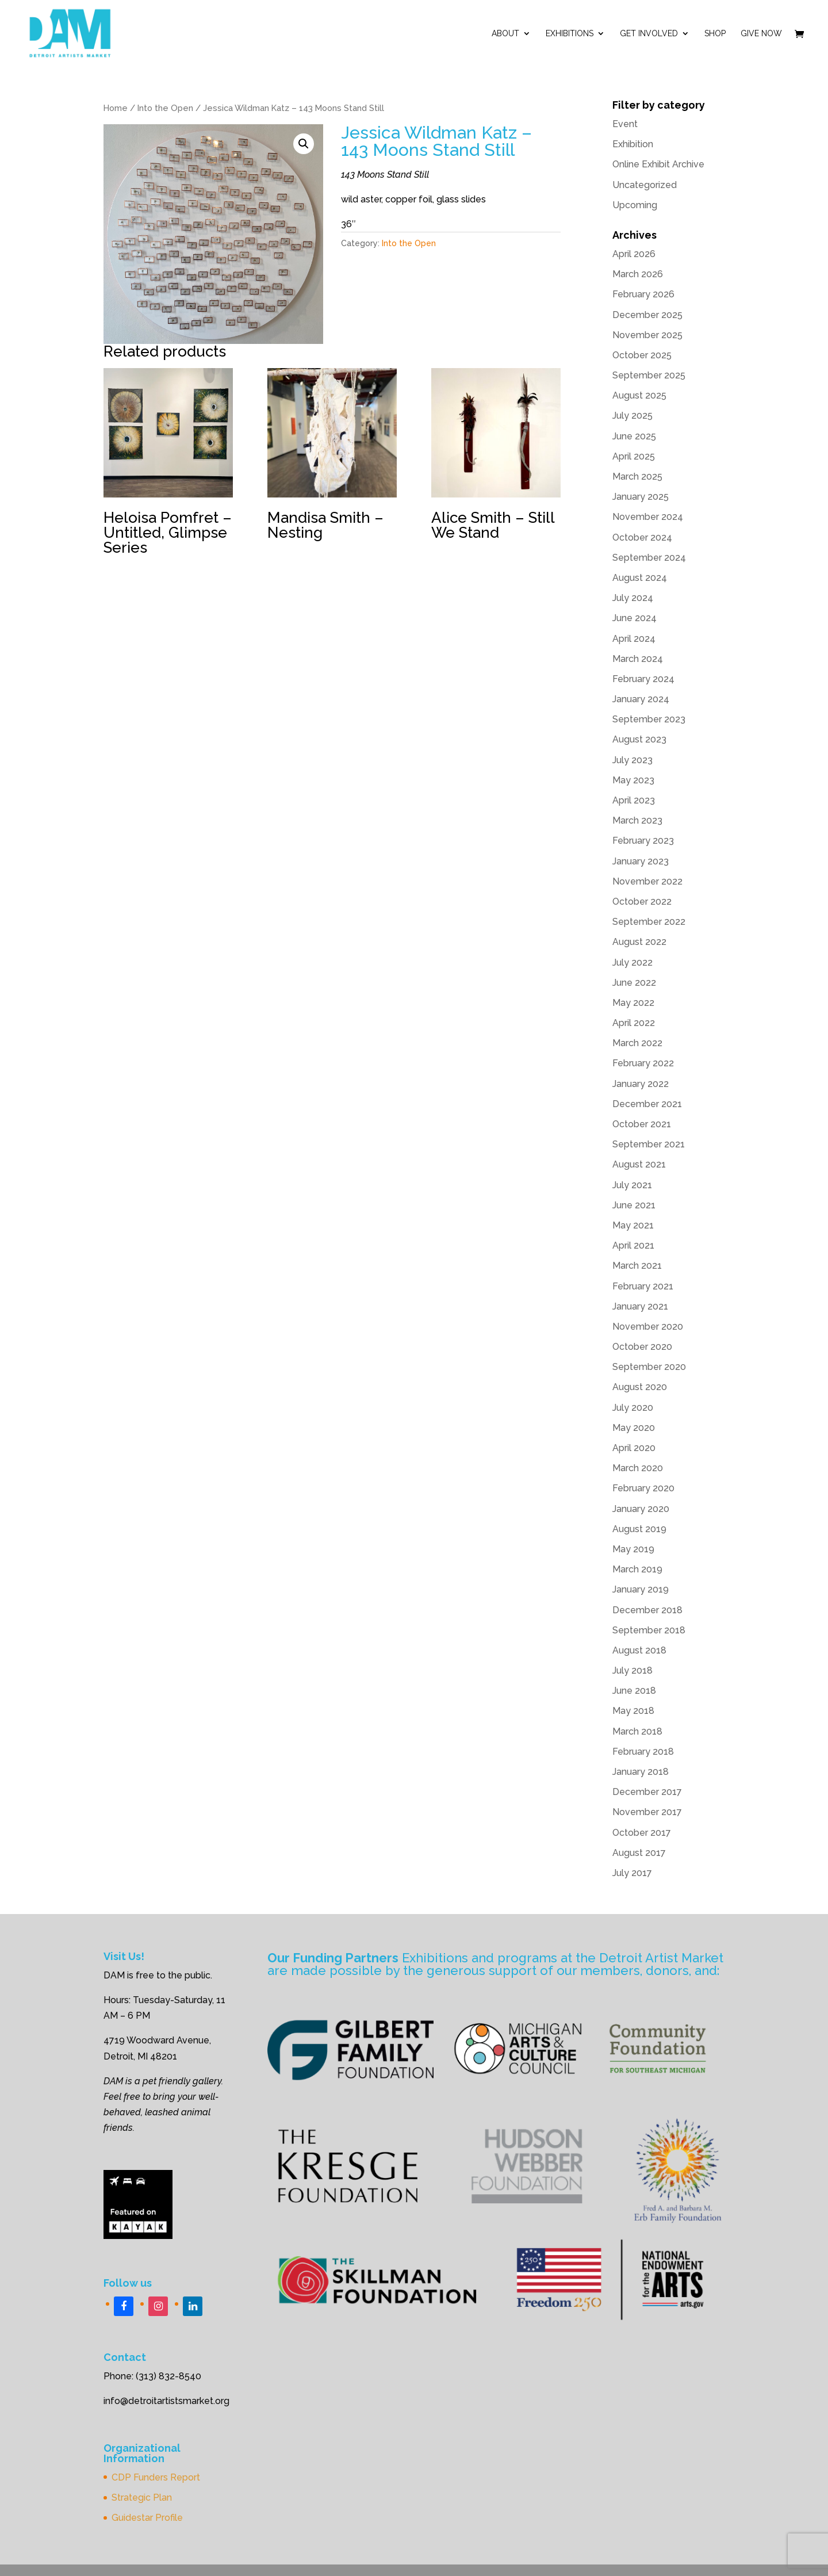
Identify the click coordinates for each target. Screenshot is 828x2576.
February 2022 (643, 1063)
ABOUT (505, 33)
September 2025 (648, 375)
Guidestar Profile (147, 2517)
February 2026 (643, 294)
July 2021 (632, 1185)
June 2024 (634, 618)
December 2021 (647, 1103)
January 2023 (640, 861)
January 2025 (640, 496)
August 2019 (639, 1529)
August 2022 (639, 941)
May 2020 (633, 1427)
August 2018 (639, 1650)
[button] (303, 143)
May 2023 (633, 780)
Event (625, 123)
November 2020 (647, 1326)
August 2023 (639, 739)
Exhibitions (569, 33)
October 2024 (642, 537)
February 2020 (643, 1488)
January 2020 (640, 1508)
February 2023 (643, 840)
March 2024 (637, 658)
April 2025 (633, 456)
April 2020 (634, 1447)
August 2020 (639, 1386)
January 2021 (640, 1306)
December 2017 (647, 1791)
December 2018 (647, 1610)
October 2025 (642, 355)
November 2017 (647, 1811)
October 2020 (642, 1346)
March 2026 (637, 274)
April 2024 (634, 638)
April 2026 (634, 253)
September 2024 (649, 557)
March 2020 (637, 1468)
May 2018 (633, 1710)
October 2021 (641, 1124)
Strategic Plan (142, 2497)
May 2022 (633, 1002)
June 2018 (634, 1690)
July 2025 (632, 415)
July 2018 (632, 1670)
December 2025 (647, 314)
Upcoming (634, 205)
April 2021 (633, 1245)
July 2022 (632, 962)
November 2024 (647, 516)
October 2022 (642, 901)
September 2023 (648, 719)
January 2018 (640, 1771)
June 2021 (634, 1205)
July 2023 (632, 760)
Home (115, 108)
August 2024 (639, 577)
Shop (715, 33)
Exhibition (632, 144)
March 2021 (637, 1265)
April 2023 (633, 800)
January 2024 (640, 699)
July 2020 (632, 1407)
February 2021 (642, 1286)
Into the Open (165, 108)
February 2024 (643, 678)
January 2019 (640, 1589)
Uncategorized (644, 184)
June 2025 (634, 436)
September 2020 (649, 1366)
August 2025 (639, 395)
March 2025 (637, 476)
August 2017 (639, 1852)
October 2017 (641, 1832)
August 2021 (639, 1164)
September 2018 (648, 1630)
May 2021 (633, 1225)
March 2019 (637, 1569)
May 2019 (633, 1549)
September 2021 (648, 1144)
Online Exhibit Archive (658, 164)
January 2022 (640, 1083)
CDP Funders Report (156, 2477)
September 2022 (648, 921)
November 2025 (647, 335)
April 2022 (633, 1022)
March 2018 (637, 1731)
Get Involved (649, 33)
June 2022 (634, 982)
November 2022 (647, 881)
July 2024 (632, 597)
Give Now (761, 33)
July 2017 (632, 1872)
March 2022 (637, 1043)
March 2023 (637, 820)
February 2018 (643, 1751)
